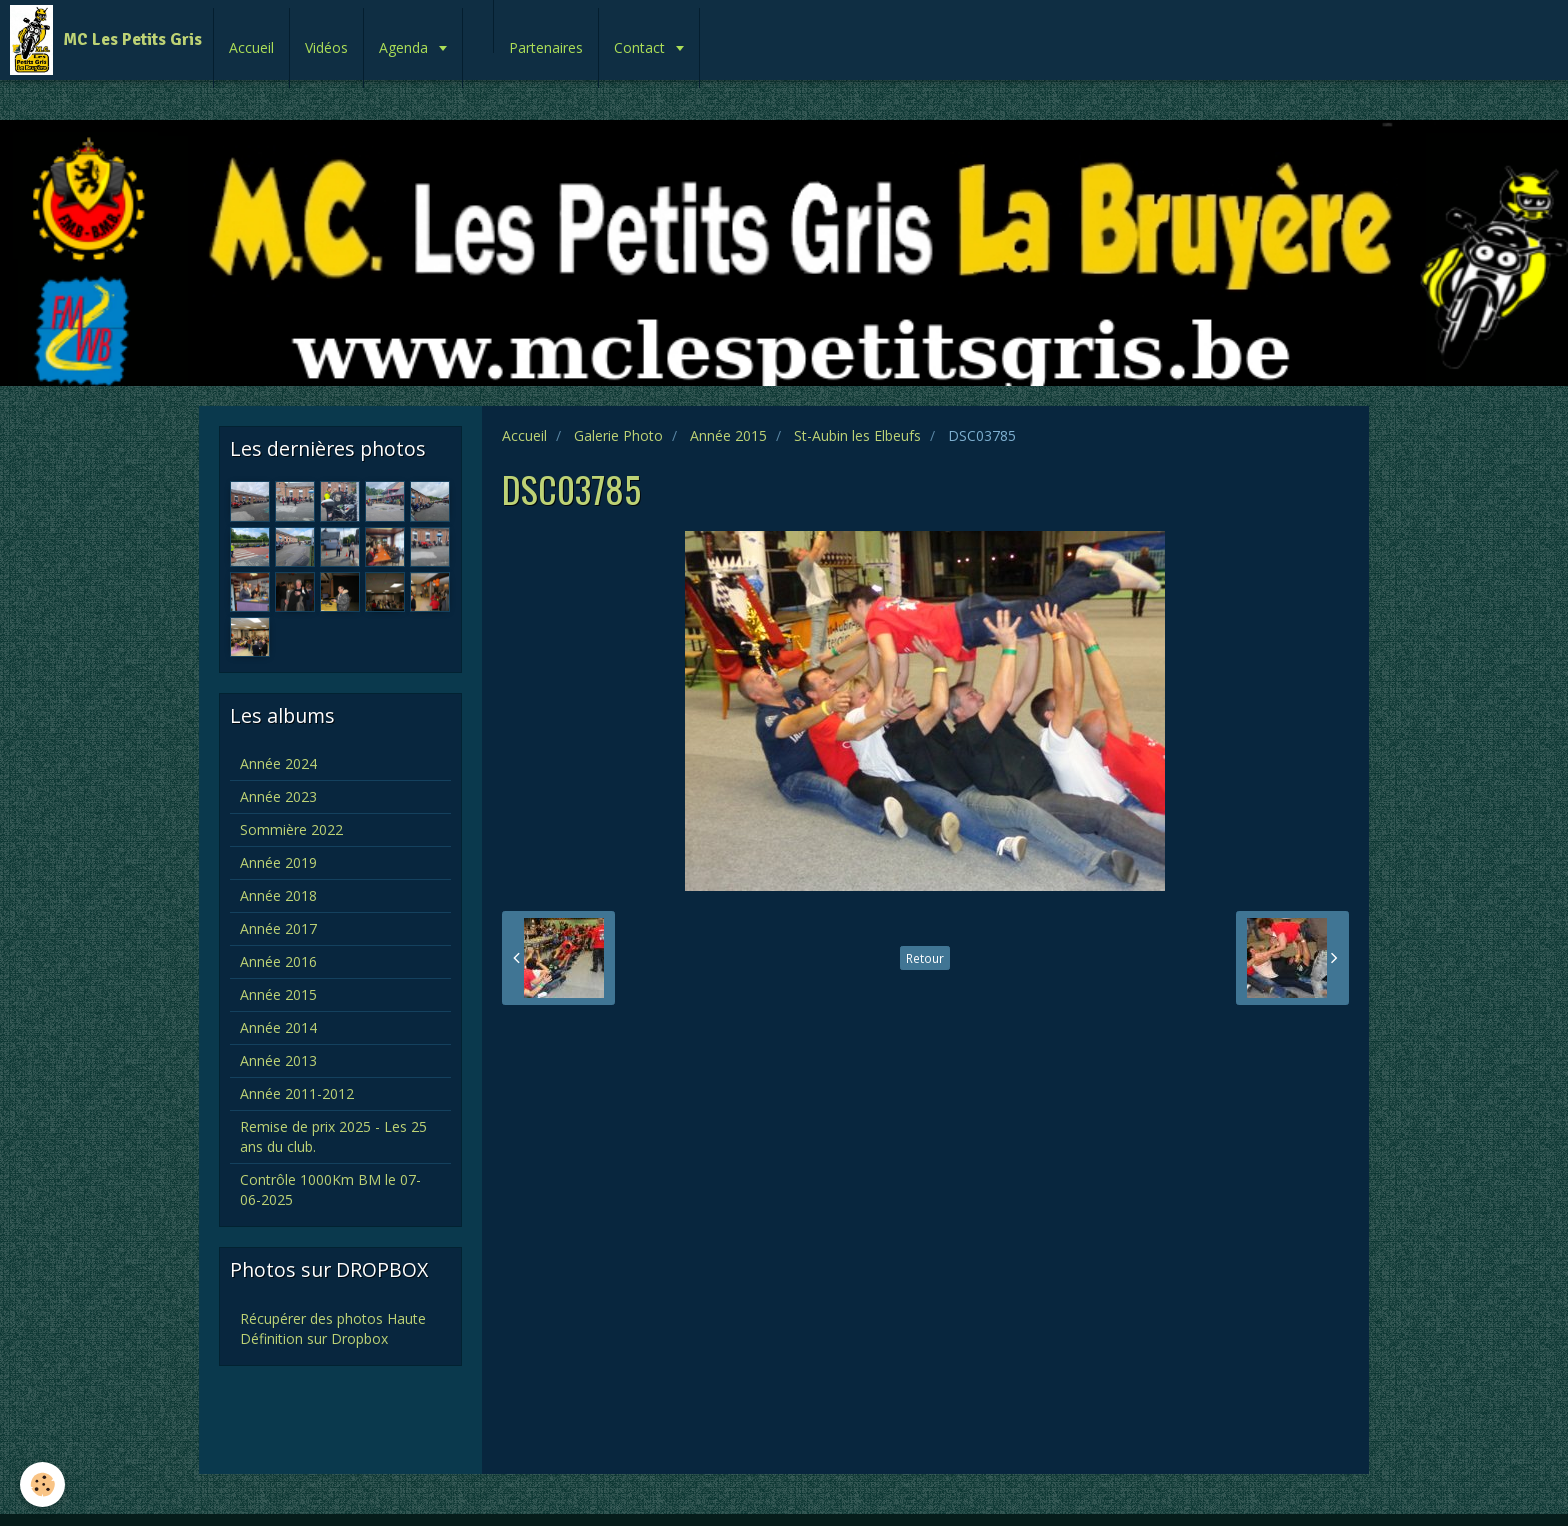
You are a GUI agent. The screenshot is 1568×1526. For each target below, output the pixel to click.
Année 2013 (278, 1060)
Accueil (251, 47)
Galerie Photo (618, 435)
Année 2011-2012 (297, 1093)
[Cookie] (42, 1484)
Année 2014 (278, 1027)
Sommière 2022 (291, 829)
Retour (925, 958)
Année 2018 (278, 895)
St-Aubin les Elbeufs (857, 435)
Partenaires (546, 47)
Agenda (405, 47)
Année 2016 (278, 961)
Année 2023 (278, 796)
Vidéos (326, 47)
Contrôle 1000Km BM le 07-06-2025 (330, 1189)
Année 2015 (728, 435)
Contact (641, 47)
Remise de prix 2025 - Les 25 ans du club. (333, 1136)
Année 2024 (278, 763)
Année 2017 (278, 928)
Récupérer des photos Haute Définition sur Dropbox (333, 1328)
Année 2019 (278, 862)
